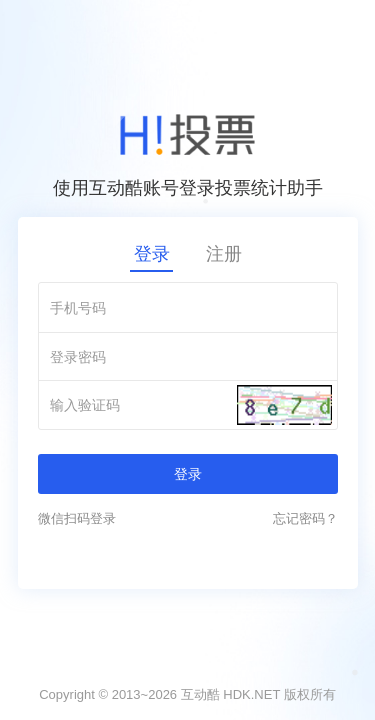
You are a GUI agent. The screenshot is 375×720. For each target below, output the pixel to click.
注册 (224, 254)
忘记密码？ (305, 518)
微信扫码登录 (77, 518)
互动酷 (200, 694)
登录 (152, 254)
